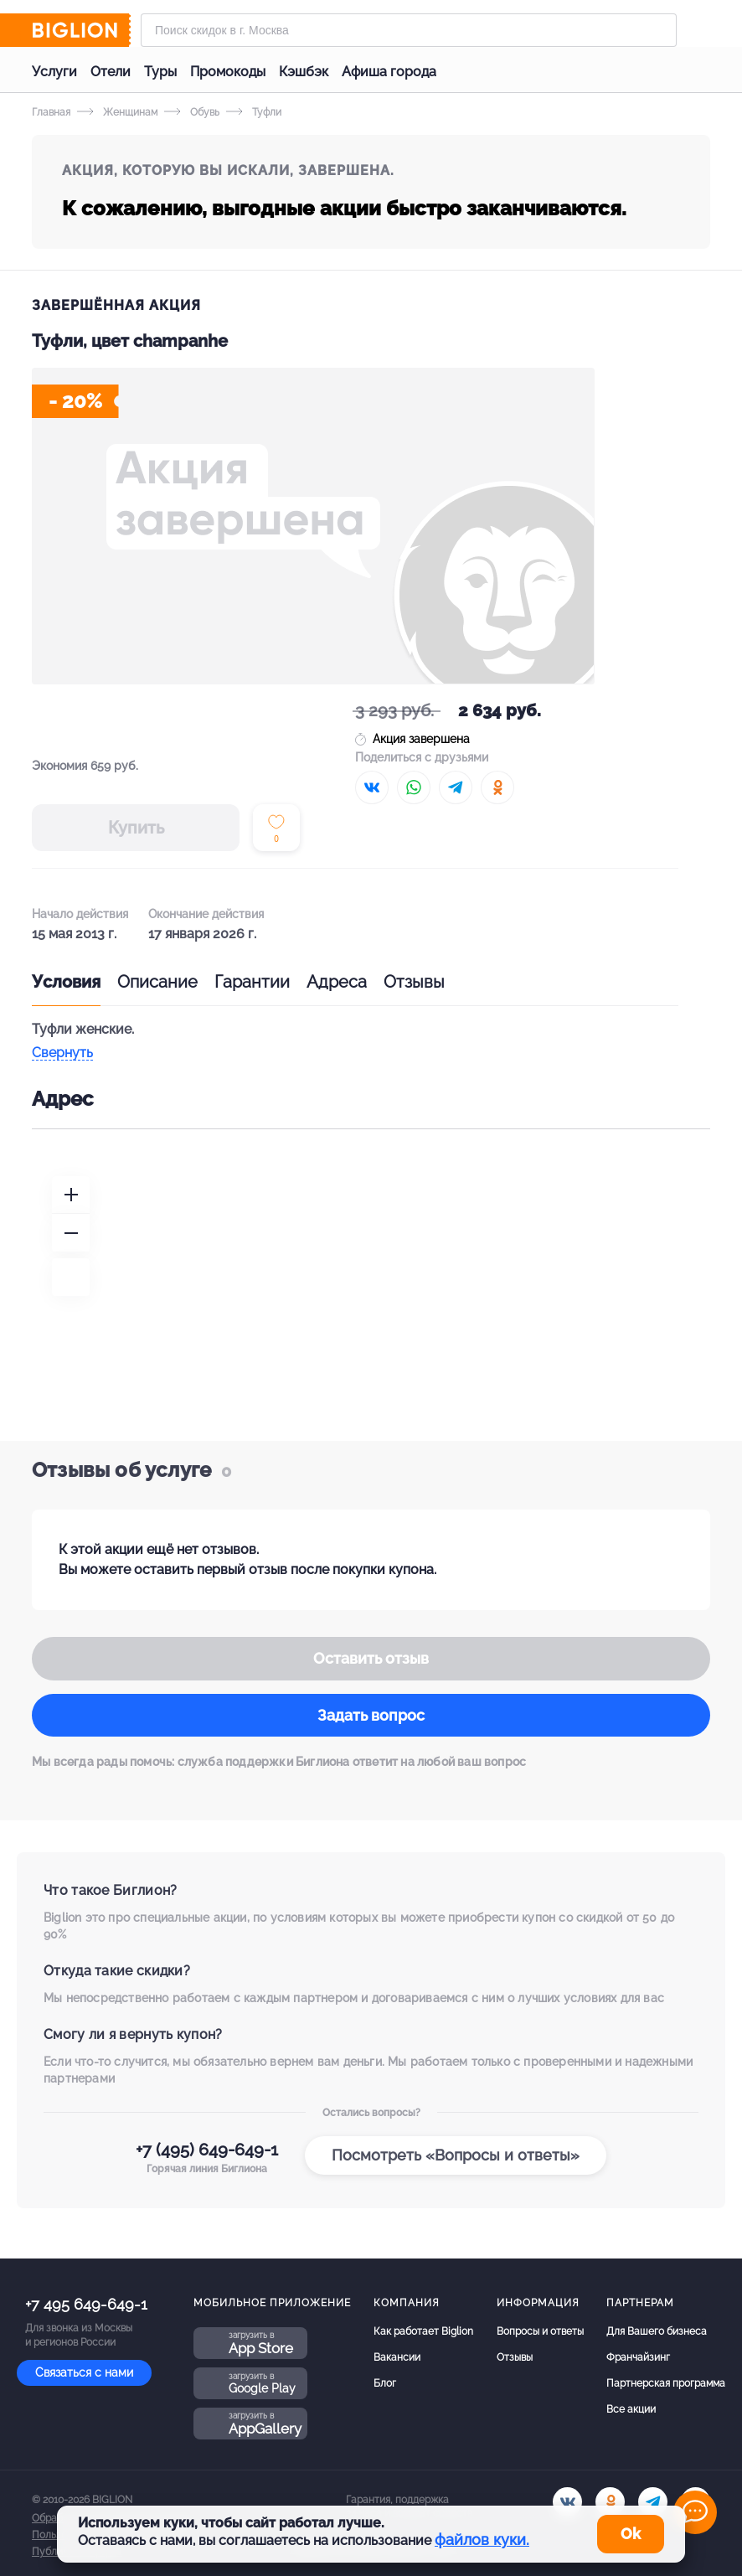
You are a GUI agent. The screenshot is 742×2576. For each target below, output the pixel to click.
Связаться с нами (84, 2372)
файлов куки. (482, 2539)
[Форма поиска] (409, 30)
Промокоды (227, 72)
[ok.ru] (610, 2502)
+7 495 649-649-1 (86, 2304)
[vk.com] (567, 2502)
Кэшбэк (303, 72)
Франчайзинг (638, 2357)
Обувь (191, 112)
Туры (160, 72)
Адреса (337, 982)
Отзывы (414, 982)
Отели (110, 72)
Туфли (253, 112)
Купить (136, 828)
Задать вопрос (371, 1715)
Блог (385, 2383)
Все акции (631, 2409)
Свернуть (62, 1053)
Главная (51, 112)
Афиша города (389, 72)
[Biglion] (81, 30)
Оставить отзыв (371, 1658)
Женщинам (117, 112)
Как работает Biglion (423, 2331)
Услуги (54, 72)
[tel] (652, 2502)
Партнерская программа (665, 2383)
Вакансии (397, 2357)
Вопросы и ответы (540, 2331)
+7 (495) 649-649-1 (207, 2150)
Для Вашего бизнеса (656, 2331)
